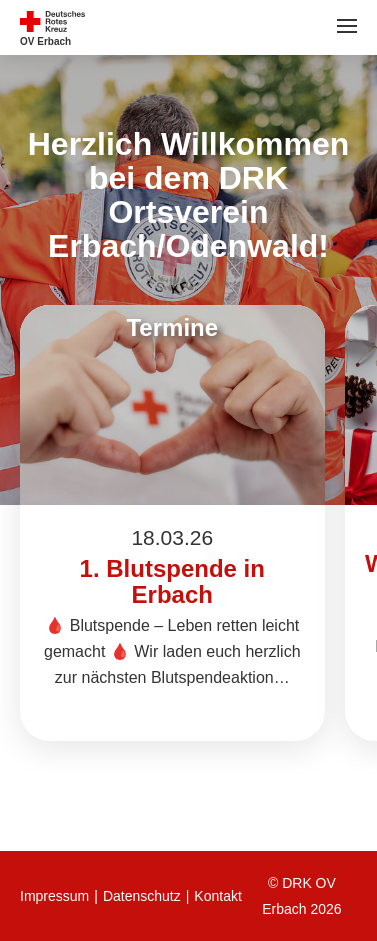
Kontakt (217, 896)
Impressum (54, 896)
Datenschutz (142, 896)
